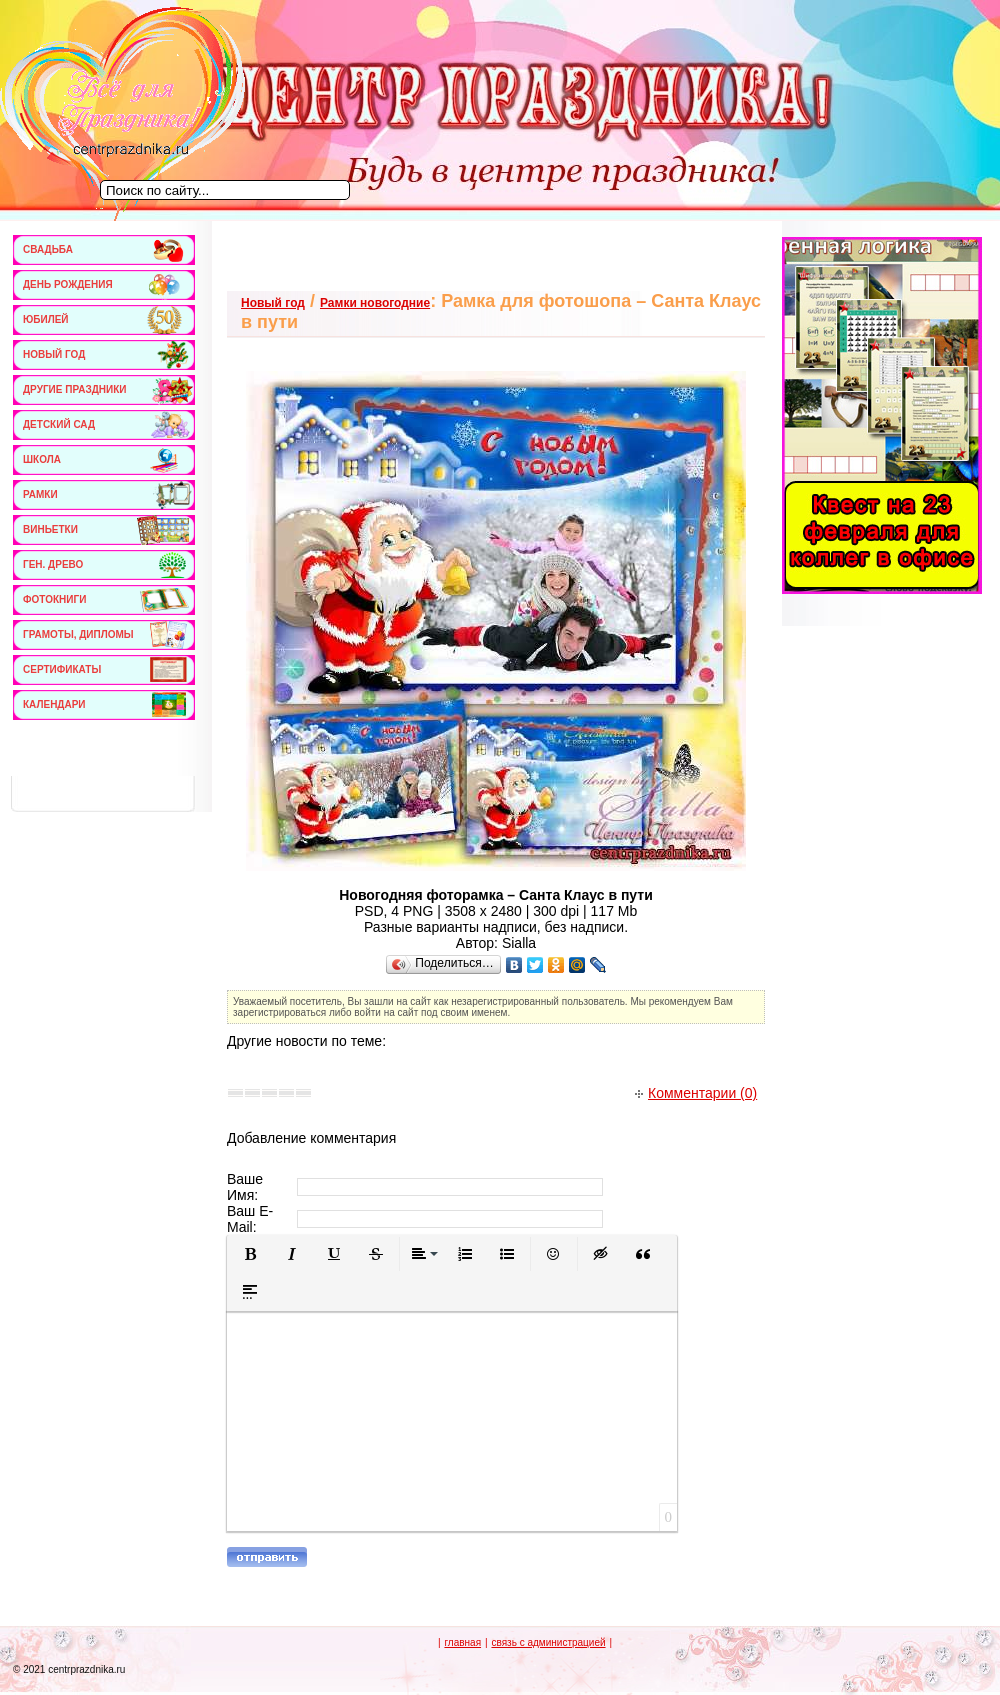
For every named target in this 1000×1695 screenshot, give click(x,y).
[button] (250, 1254)
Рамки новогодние (375, 303)
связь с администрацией (548, 1642)
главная (462, 1642)
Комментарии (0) (696, 1093)
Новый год (273, 303)
